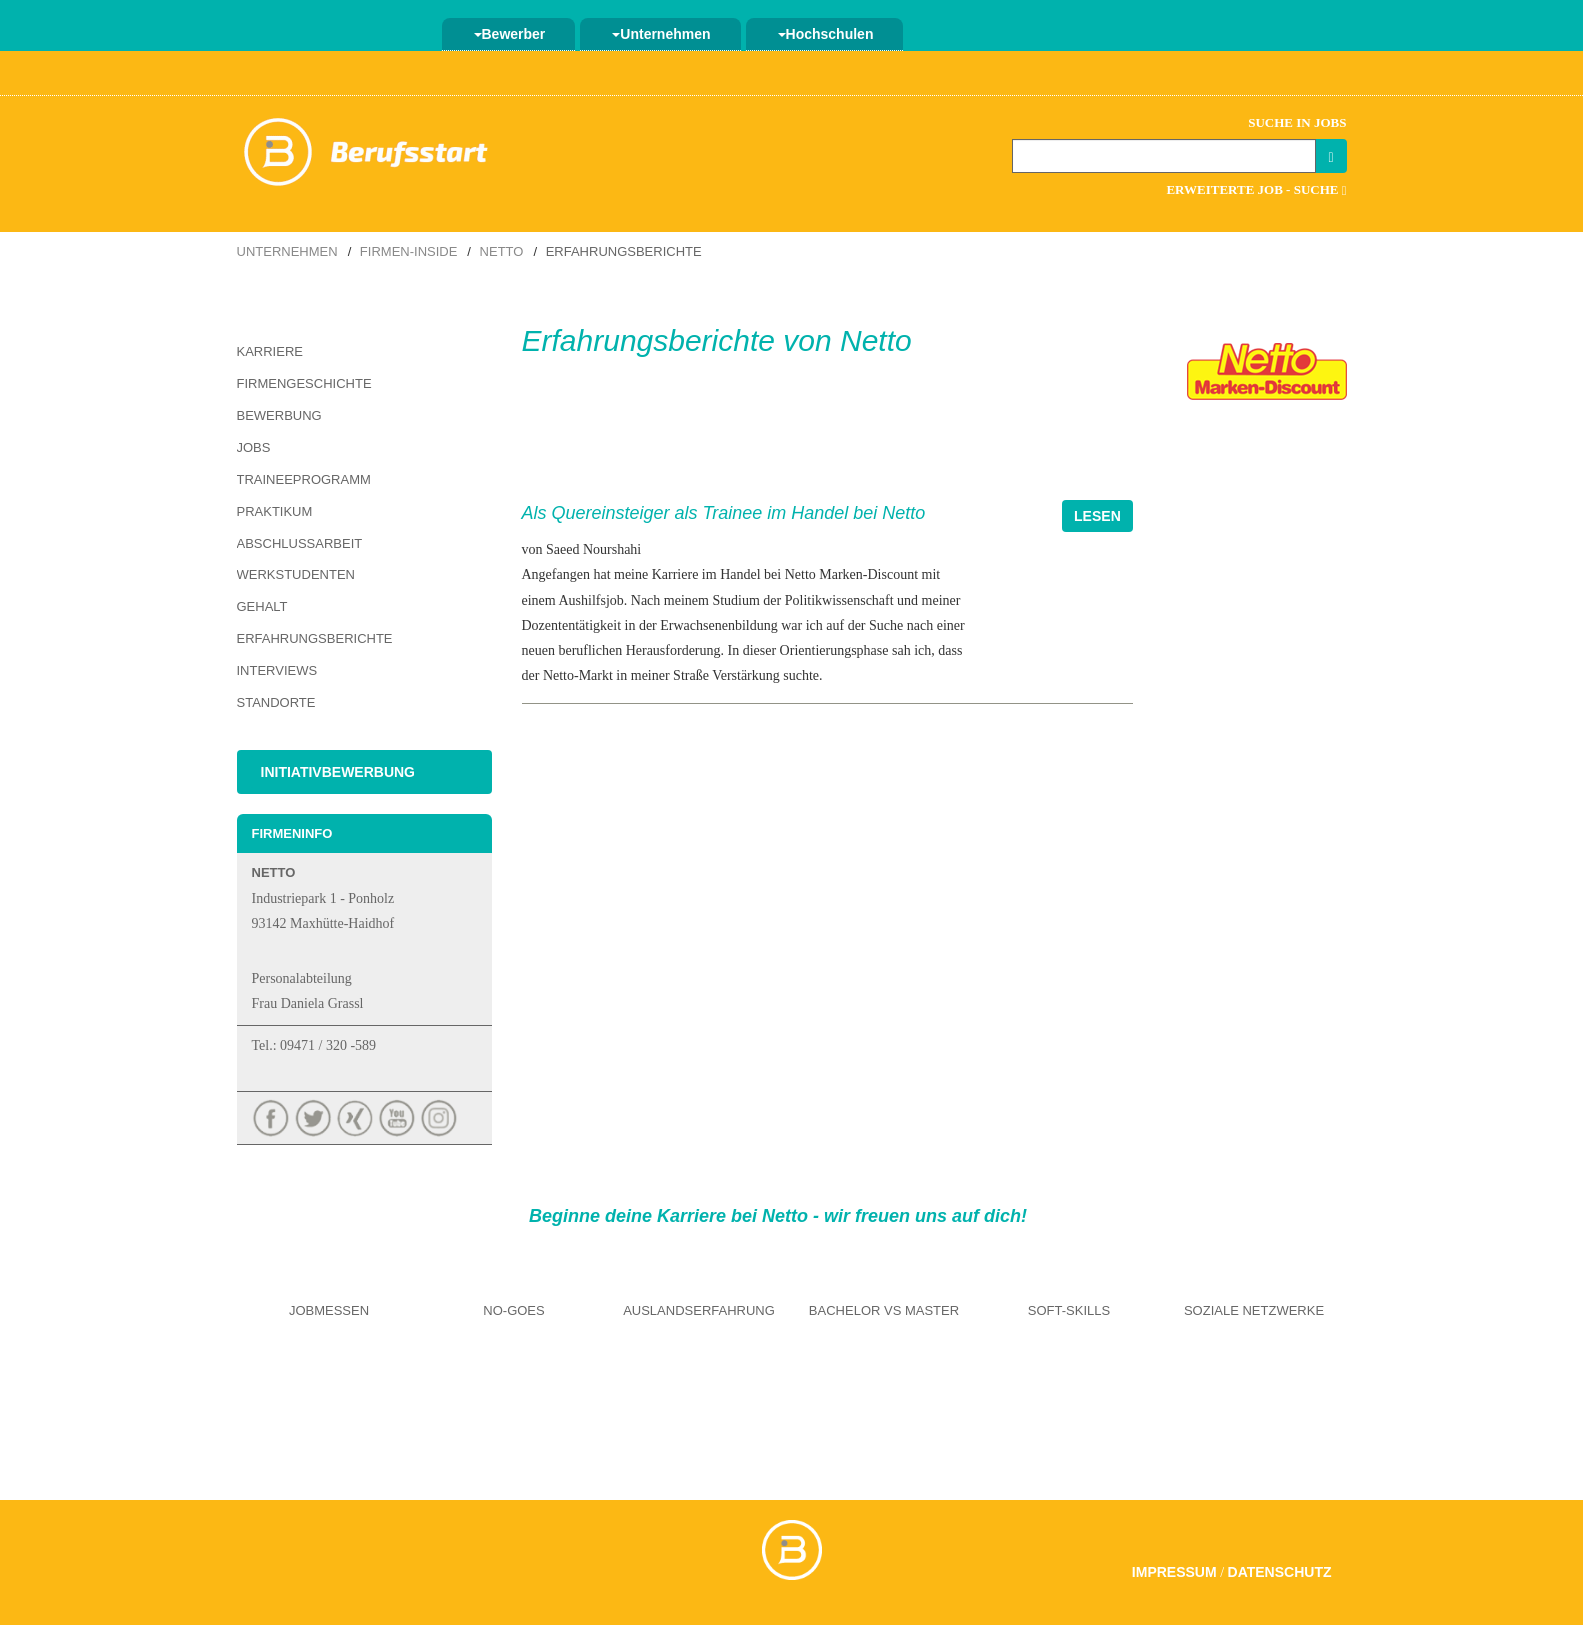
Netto (502, 251)
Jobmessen (329, 1310)
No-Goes (513, 1310)
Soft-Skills (1069, 1310)
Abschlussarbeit (300, 543)
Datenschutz (1280, 1572)
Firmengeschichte (304, 383)
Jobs (254, 447)
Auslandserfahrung (699, 1310)
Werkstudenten (296, 574)
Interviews (277, 670)
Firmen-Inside (409, 251)
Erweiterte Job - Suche (1256, 189)
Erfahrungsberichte (315, 638)
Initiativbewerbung (338, 772)
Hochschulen (826, 34)
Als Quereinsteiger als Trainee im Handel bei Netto (724, 513)
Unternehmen (661, 34)
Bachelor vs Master (884, 1310)
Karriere (270, 351)
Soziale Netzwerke (1254, 1310)
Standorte (276, 702)
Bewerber (510, 34)
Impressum (1174, 1572)
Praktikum (275, 511)
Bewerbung (279, 415)
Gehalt (262, 606)
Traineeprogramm (304, 479)
